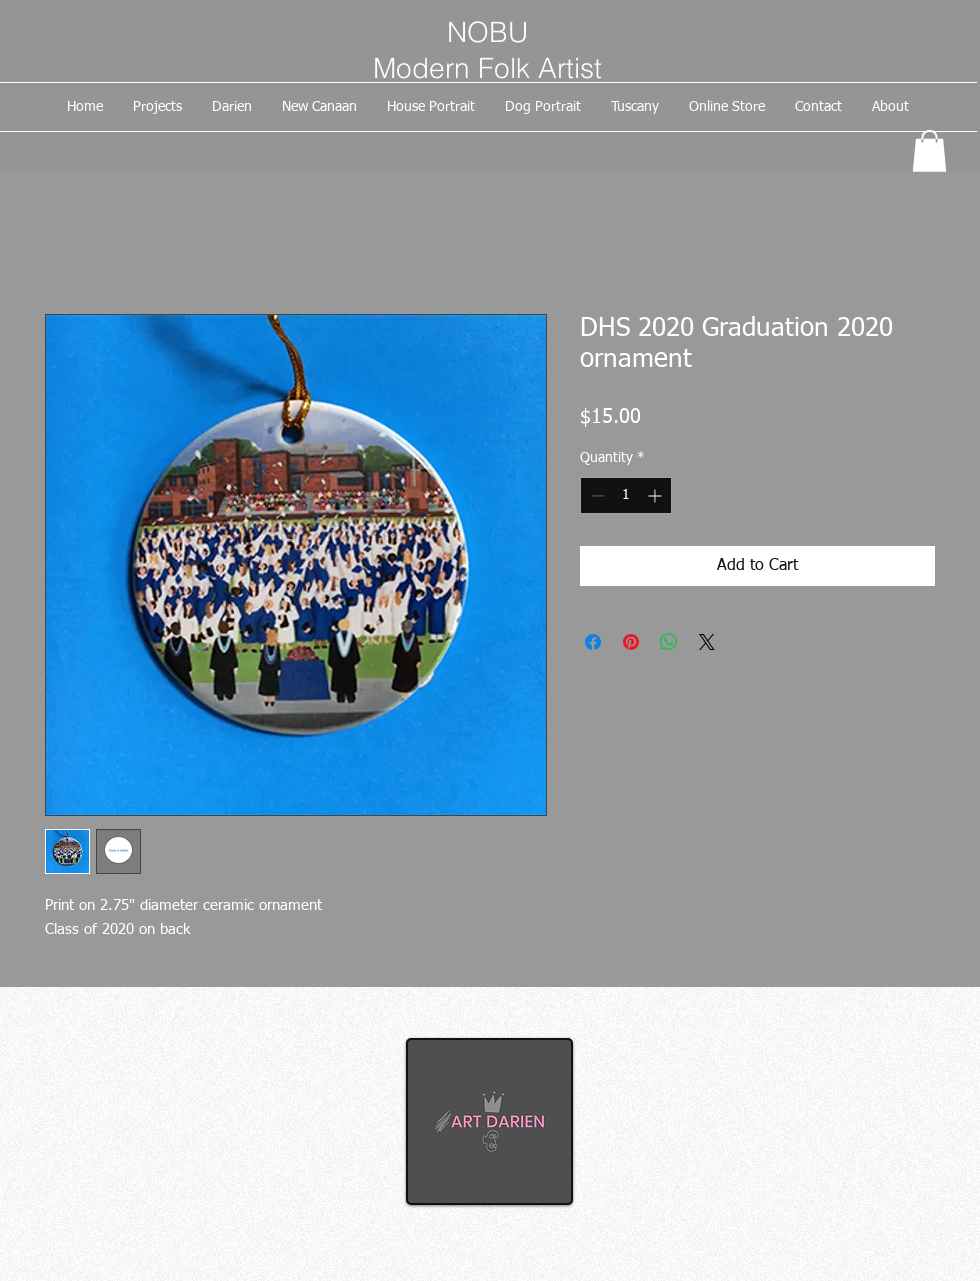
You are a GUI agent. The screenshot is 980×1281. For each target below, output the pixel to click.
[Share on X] (707, 642)
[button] (929, 151)
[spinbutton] (626, 495)
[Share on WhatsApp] (669, 642)
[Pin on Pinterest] (631, 642)
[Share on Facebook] (593, 642)
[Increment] (656, 495)
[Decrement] (595, 495)
